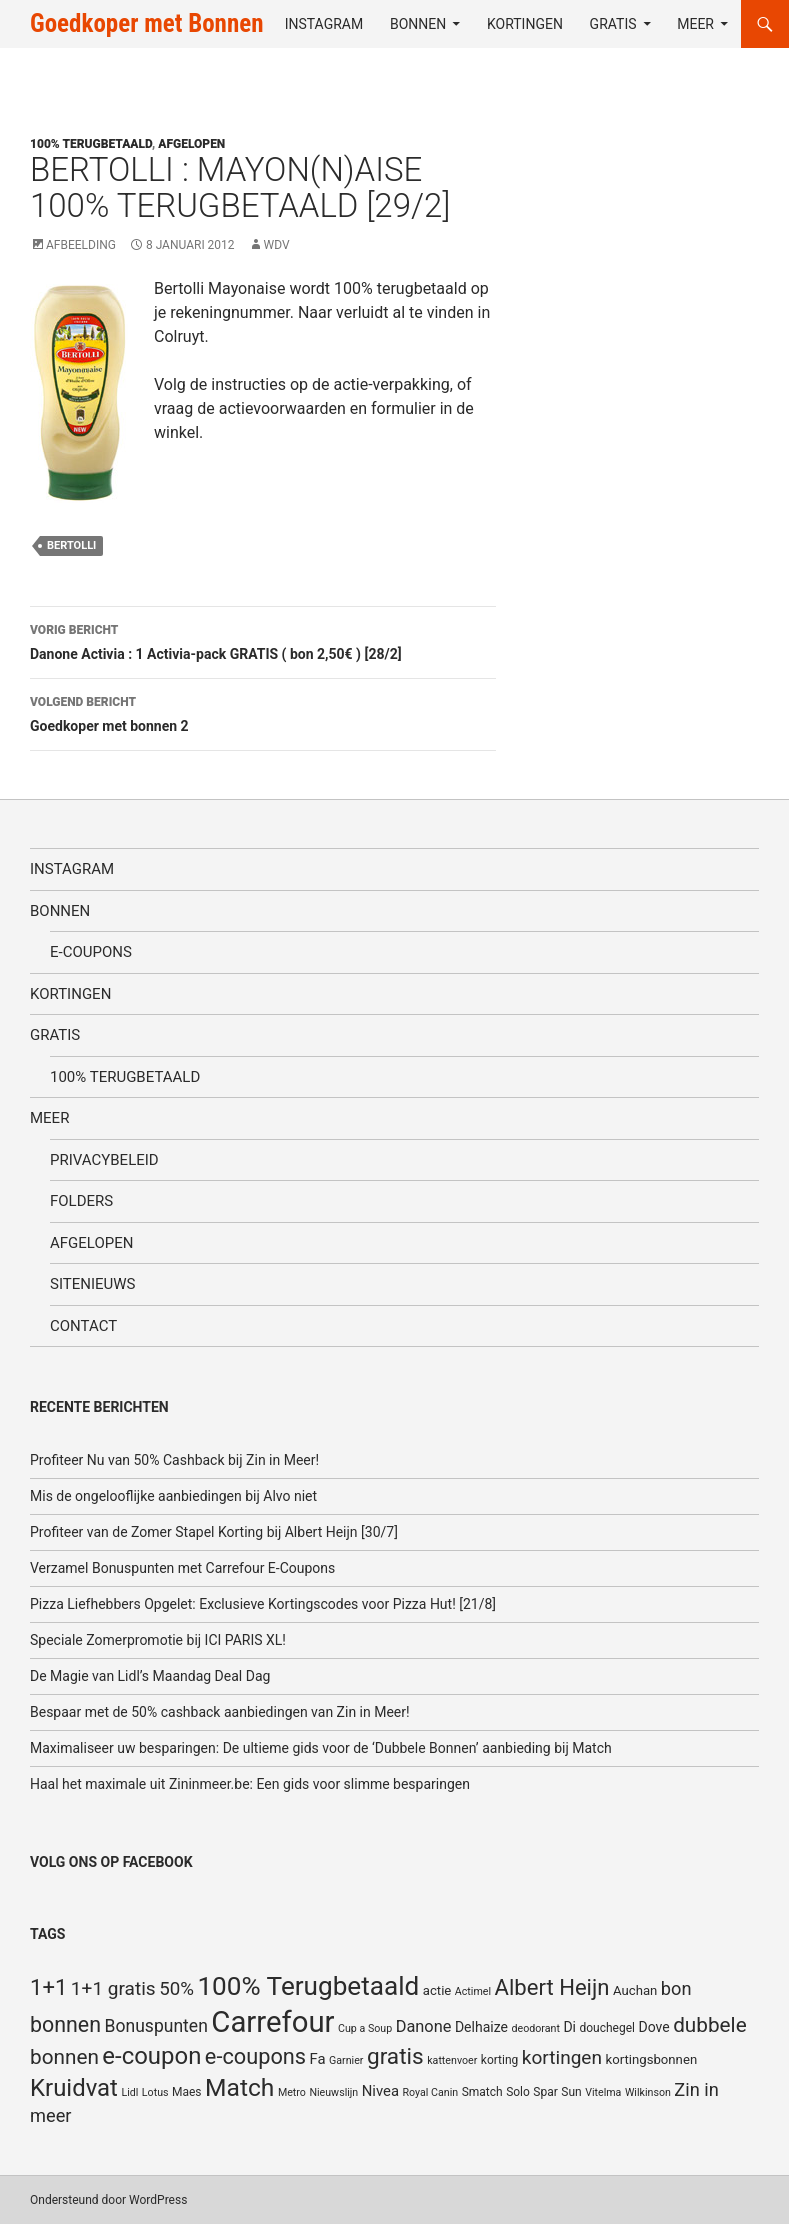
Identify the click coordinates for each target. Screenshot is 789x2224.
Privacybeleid (104, 1160)
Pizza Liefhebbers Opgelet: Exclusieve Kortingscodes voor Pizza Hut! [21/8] (263, 1604)
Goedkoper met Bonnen (146, 23)
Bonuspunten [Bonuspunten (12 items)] (156, 2026)
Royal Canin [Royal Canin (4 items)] (431, 2092)
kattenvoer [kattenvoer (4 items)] (452, 2060)
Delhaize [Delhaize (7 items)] (481, 2027)
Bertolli (71, 545)
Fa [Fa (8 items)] (318, 2059)
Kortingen (525, 24)
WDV (277, 245)
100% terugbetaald (91, 144)
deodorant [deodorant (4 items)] (535, 2028)
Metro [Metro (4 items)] (292, 2092)
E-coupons (91, 952)
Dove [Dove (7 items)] (653, 2027)
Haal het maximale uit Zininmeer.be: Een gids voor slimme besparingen (250, 1784)
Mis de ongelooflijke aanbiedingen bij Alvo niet (173, 1496)
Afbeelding (81, 245)
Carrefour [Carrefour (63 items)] (272, 2022)
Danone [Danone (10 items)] (424, 2026)
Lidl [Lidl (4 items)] (129, 2092)
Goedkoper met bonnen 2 (263, 712)
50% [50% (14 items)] (176, 1989)
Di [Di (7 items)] (569, 2027)
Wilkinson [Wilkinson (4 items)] (648, 2092)
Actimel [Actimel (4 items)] (473, 1991)
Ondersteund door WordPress (108, 2200)
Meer (695, 24)
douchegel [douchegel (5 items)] (607, 2028)
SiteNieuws (93, 1284)
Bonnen (418, 24)
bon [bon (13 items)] (676, 1988)
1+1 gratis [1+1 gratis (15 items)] (113, 1988)
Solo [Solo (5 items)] (518, 2092)
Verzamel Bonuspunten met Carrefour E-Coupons (182, 1568)
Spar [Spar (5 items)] (545, 2092)
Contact (83, 1326)
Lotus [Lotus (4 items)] (155, 2092)
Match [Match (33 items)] (239, 2087)
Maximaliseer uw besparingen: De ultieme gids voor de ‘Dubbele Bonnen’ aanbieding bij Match (321, 1748)
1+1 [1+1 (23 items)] (48, 1987)
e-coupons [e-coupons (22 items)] (255, 2056)
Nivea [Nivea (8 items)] (380, 2091)
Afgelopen (191, 144)
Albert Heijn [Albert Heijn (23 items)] (552, 1987)
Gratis (613, 24)
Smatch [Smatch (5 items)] (482, 2092)
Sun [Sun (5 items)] (571, 2092)
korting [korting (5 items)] (500, 2060)
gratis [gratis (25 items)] (395, 2056)
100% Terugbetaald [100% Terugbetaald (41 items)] (308, 1986)
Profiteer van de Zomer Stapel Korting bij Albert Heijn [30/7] (214, 1532)
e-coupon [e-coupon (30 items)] (151, 2056)
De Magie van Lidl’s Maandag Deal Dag (150, 1676)
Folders (81, 1201)
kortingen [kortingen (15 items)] (562, 2057)
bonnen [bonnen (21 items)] (65, 2024)
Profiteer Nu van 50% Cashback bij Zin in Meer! (174, 1460)
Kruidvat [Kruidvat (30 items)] (74, 2088)
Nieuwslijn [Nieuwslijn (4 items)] (333, 2092)
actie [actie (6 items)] (437, 1990)
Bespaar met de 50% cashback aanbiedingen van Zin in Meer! (220, 1712)
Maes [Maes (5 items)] (187, 2092)
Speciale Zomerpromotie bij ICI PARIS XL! (158, 1640)
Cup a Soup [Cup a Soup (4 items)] (365, 2028)
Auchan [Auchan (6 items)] (635, 1990)
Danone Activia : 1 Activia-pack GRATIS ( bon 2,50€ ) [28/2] (263, 640)
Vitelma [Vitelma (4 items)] (603, 2092)
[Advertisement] (672, 214)
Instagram (324, 24)
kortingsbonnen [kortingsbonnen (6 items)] (651, 2059)
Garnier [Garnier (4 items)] (346, 2060)
